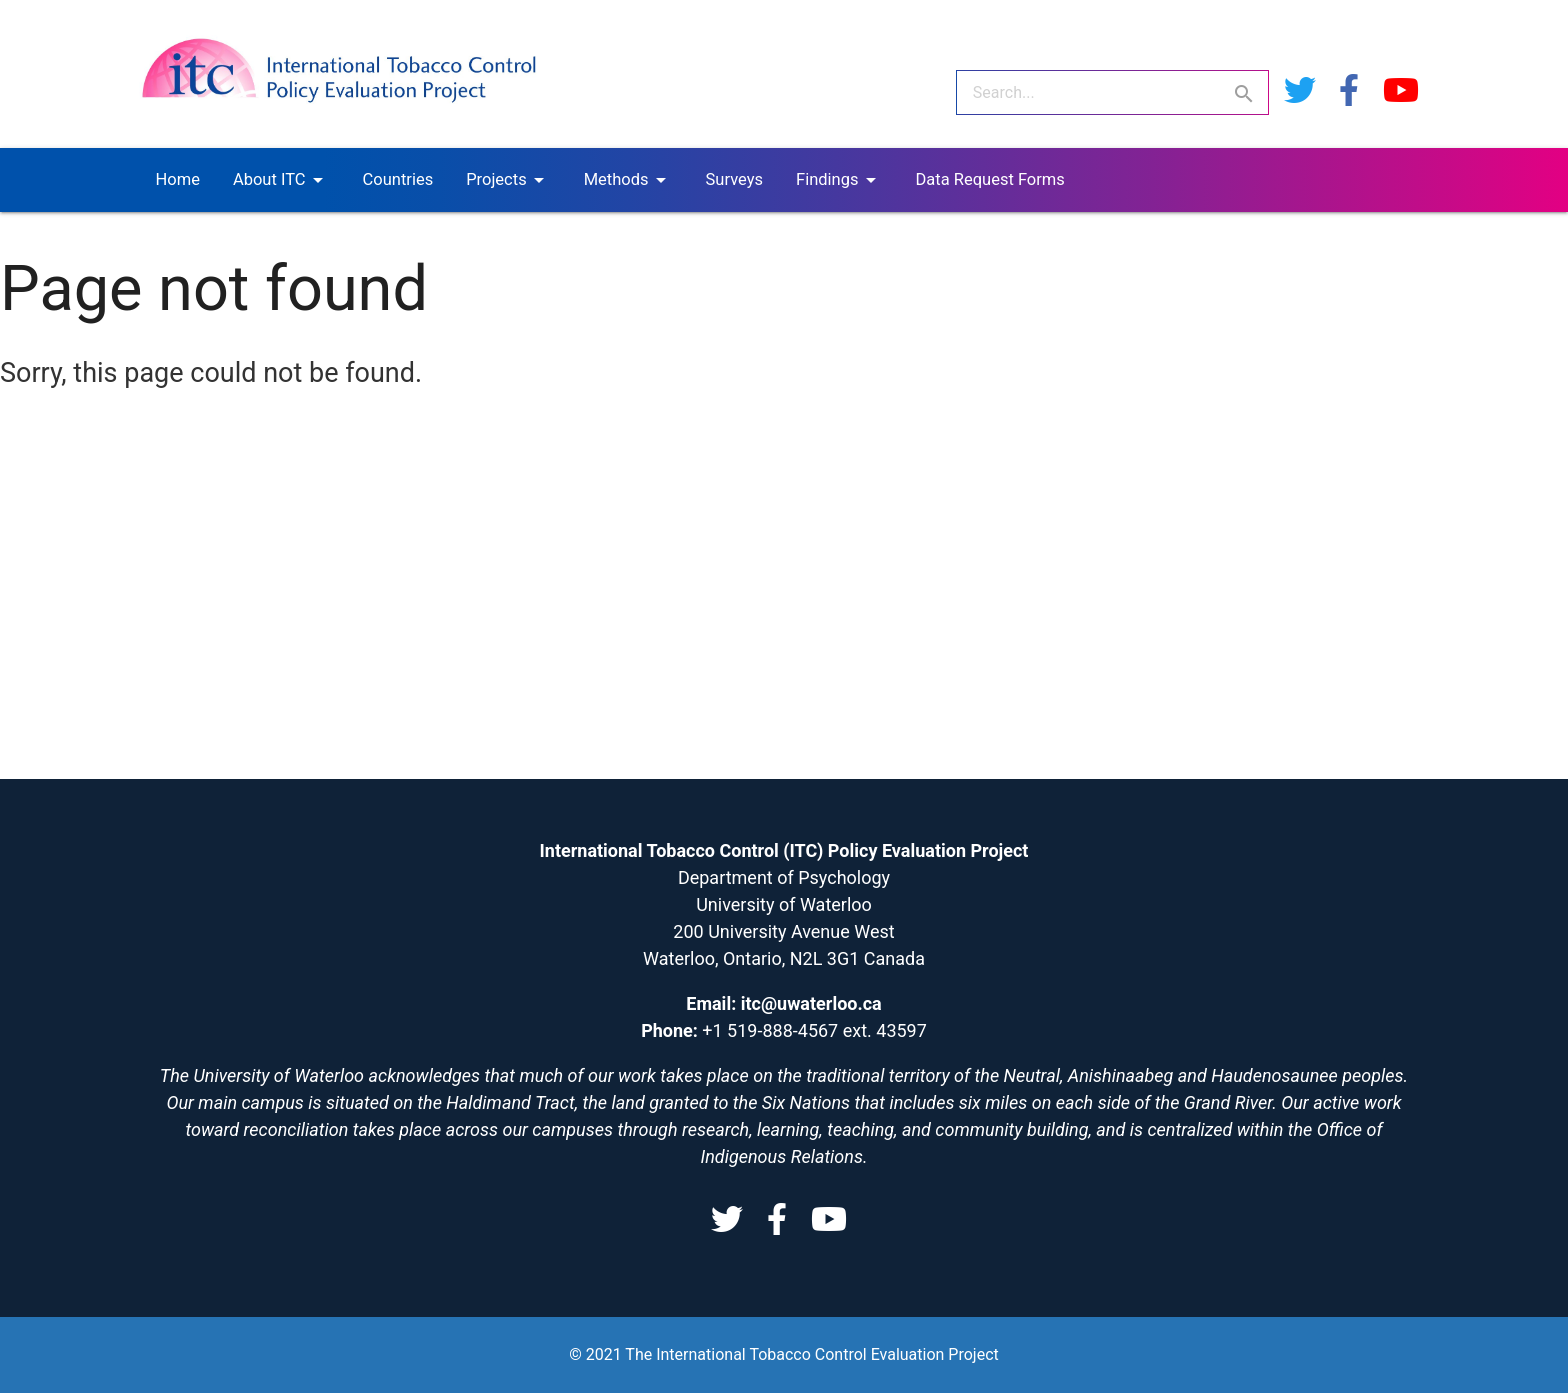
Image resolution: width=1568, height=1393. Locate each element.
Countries (398, 179)
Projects (508, 180)
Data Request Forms (990, 179)
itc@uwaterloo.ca (811, 1003)
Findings (839, 180)
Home (178, 179)
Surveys (734, 179)
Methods (628, 180)
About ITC (281, 180)
